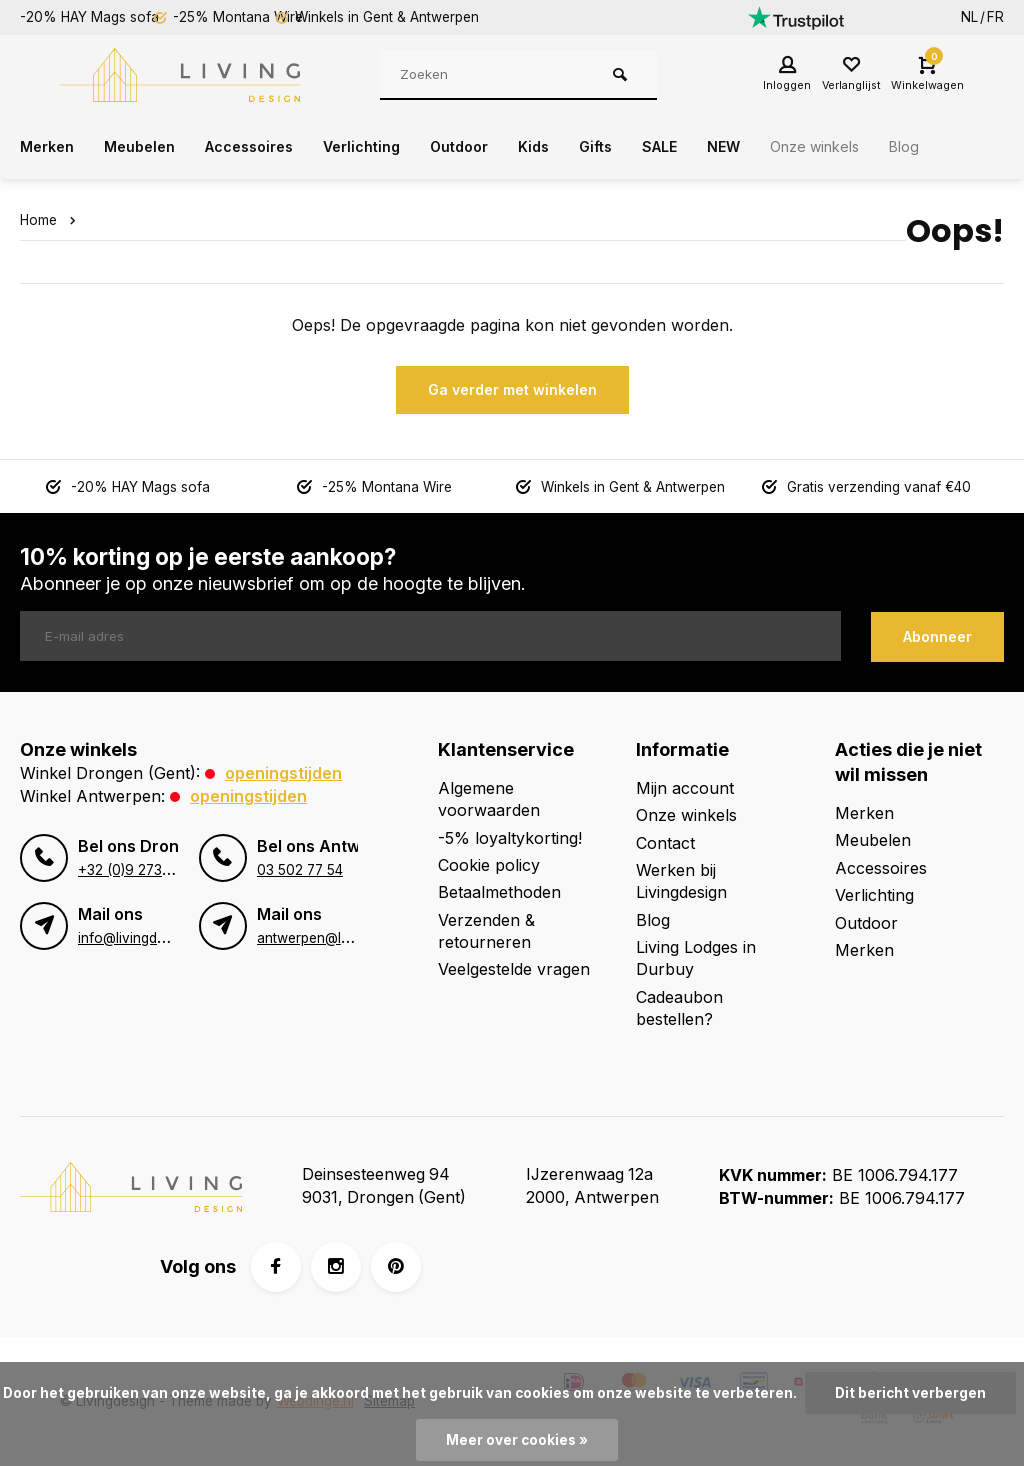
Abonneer (937, 635)
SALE (711, 147)
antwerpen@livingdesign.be (344, 934)
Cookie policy (489, 864)
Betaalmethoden (499, 891)
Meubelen (149, 147)
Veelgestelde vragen (514, 968)
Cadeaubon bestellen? (679, 1007)
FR (995, 17)
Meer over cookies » (517, 1440)
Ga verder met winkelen (512, 389)
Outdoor (497, 147)
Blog (976, 147)
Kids (577, 147)
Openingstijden (283, 772)
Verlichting (391, 147)
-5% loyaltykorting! (510, 836)
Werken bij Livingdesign (681, 880)
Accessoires (268, 147)
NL (969, 17)
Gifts (642, 147)
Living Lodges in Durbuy (696, 957)
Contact (665, 841)
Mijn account (685, 787)
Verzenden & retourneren (486, 930)
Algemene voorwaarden (489, 798)
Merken (50, 147)
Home (52, 220)
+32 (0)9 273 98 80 (142, 866)
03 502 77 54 (300, 866)
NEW (779, 147)
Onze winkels (878, 147)
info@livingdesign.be (144, 934)
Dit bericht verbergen (910, 1393)
